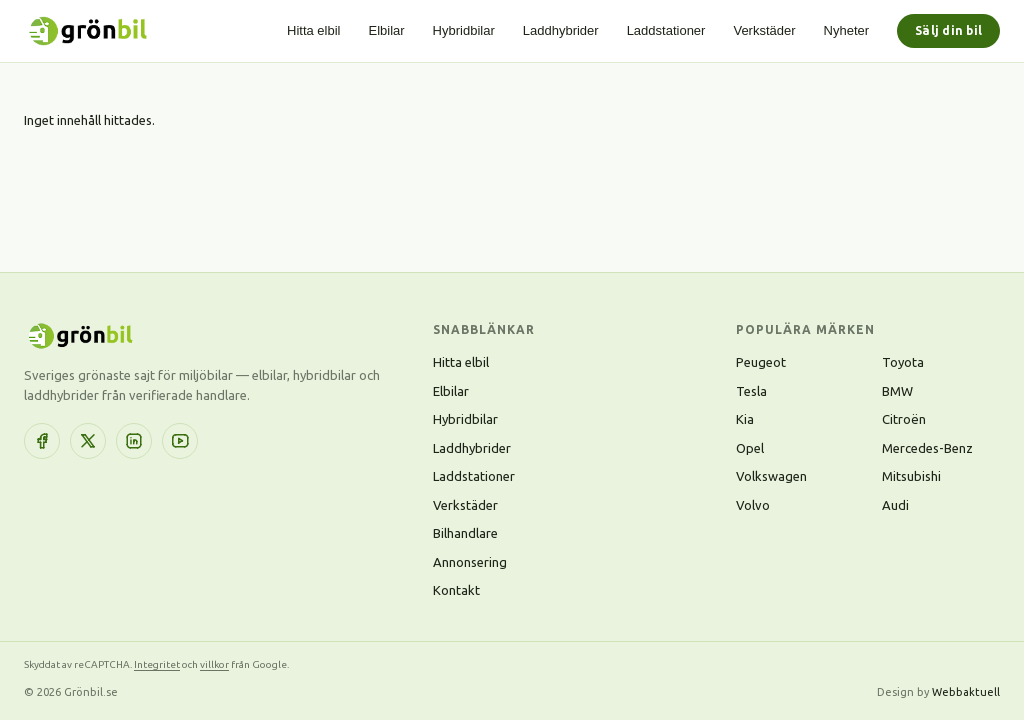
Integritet (157, 664)
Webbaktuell (966, 692)
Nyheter (847, 30)
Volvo (753, 505)
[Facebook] (42, 441)
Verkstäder (764, 30)
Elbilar (386, 30)
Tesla (751, 391)
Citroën (904, 419)
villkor (214, 664)
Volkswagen (771, 476)
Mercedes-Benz (927, 448)
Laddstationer (666, 30)
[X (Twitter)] (88, 441)
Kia (745, 419)
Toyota (903, 362)
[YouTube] (180, 441)
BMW (897, 391)
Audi (895, 505)
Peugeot (761, 362)
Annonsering (470, 562)
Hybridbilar (464, 30)
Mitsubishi (911, 476)
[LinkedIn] (134, 441)
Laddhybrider (561, 30)
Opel (750, 448)
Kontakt (456, 590)
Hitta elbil (313, 30)
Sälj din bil (948, 30)
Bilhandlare (465, 533)
